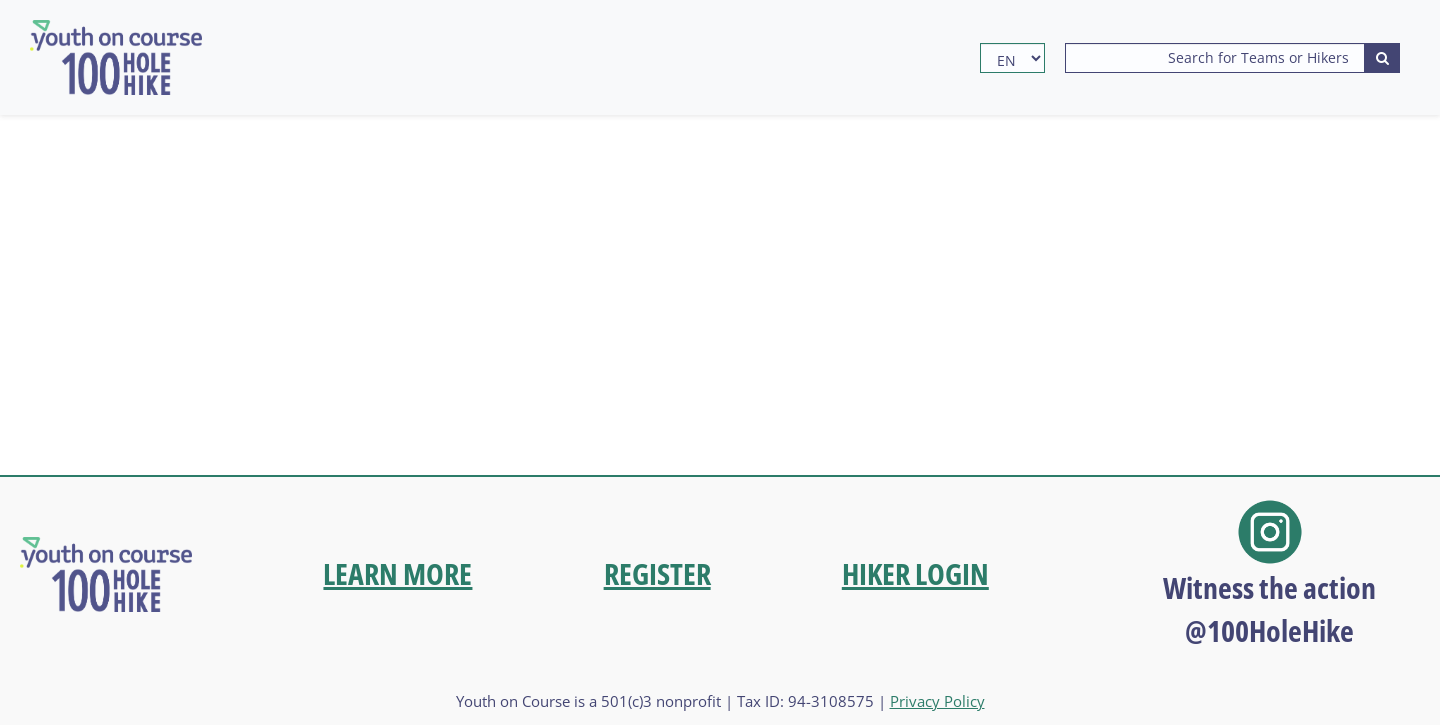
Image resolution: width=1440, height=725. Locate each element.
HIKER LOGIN (915, 573)
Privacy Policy (937, 701)
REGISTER (657, 573)
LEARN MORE (397, 573)
